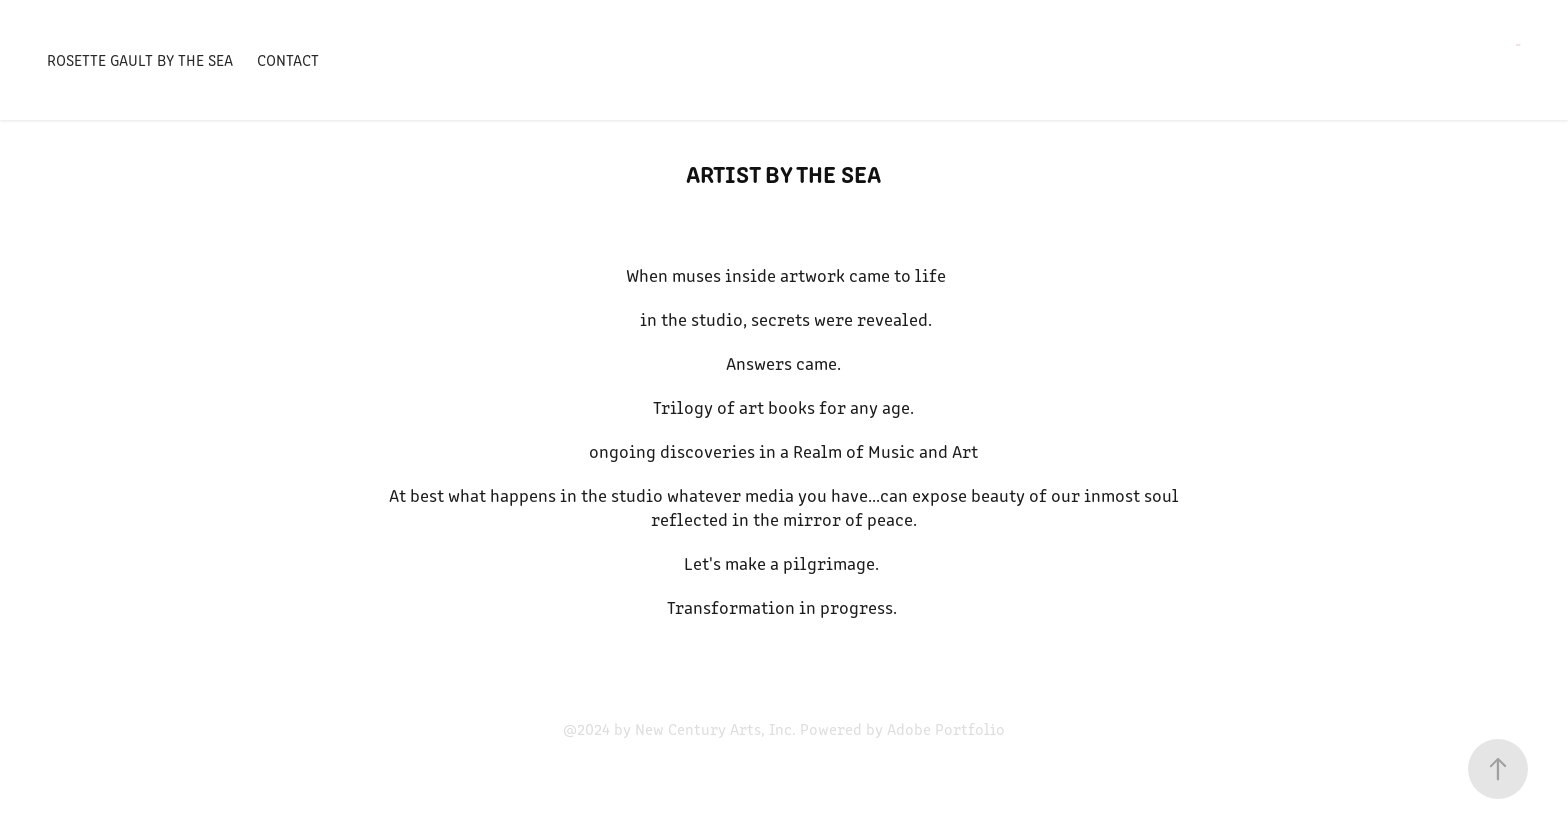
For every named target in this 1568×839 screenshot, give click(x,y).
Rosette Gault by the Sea (140, 59)
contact (288, 59)
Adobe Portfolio (946, 728)
